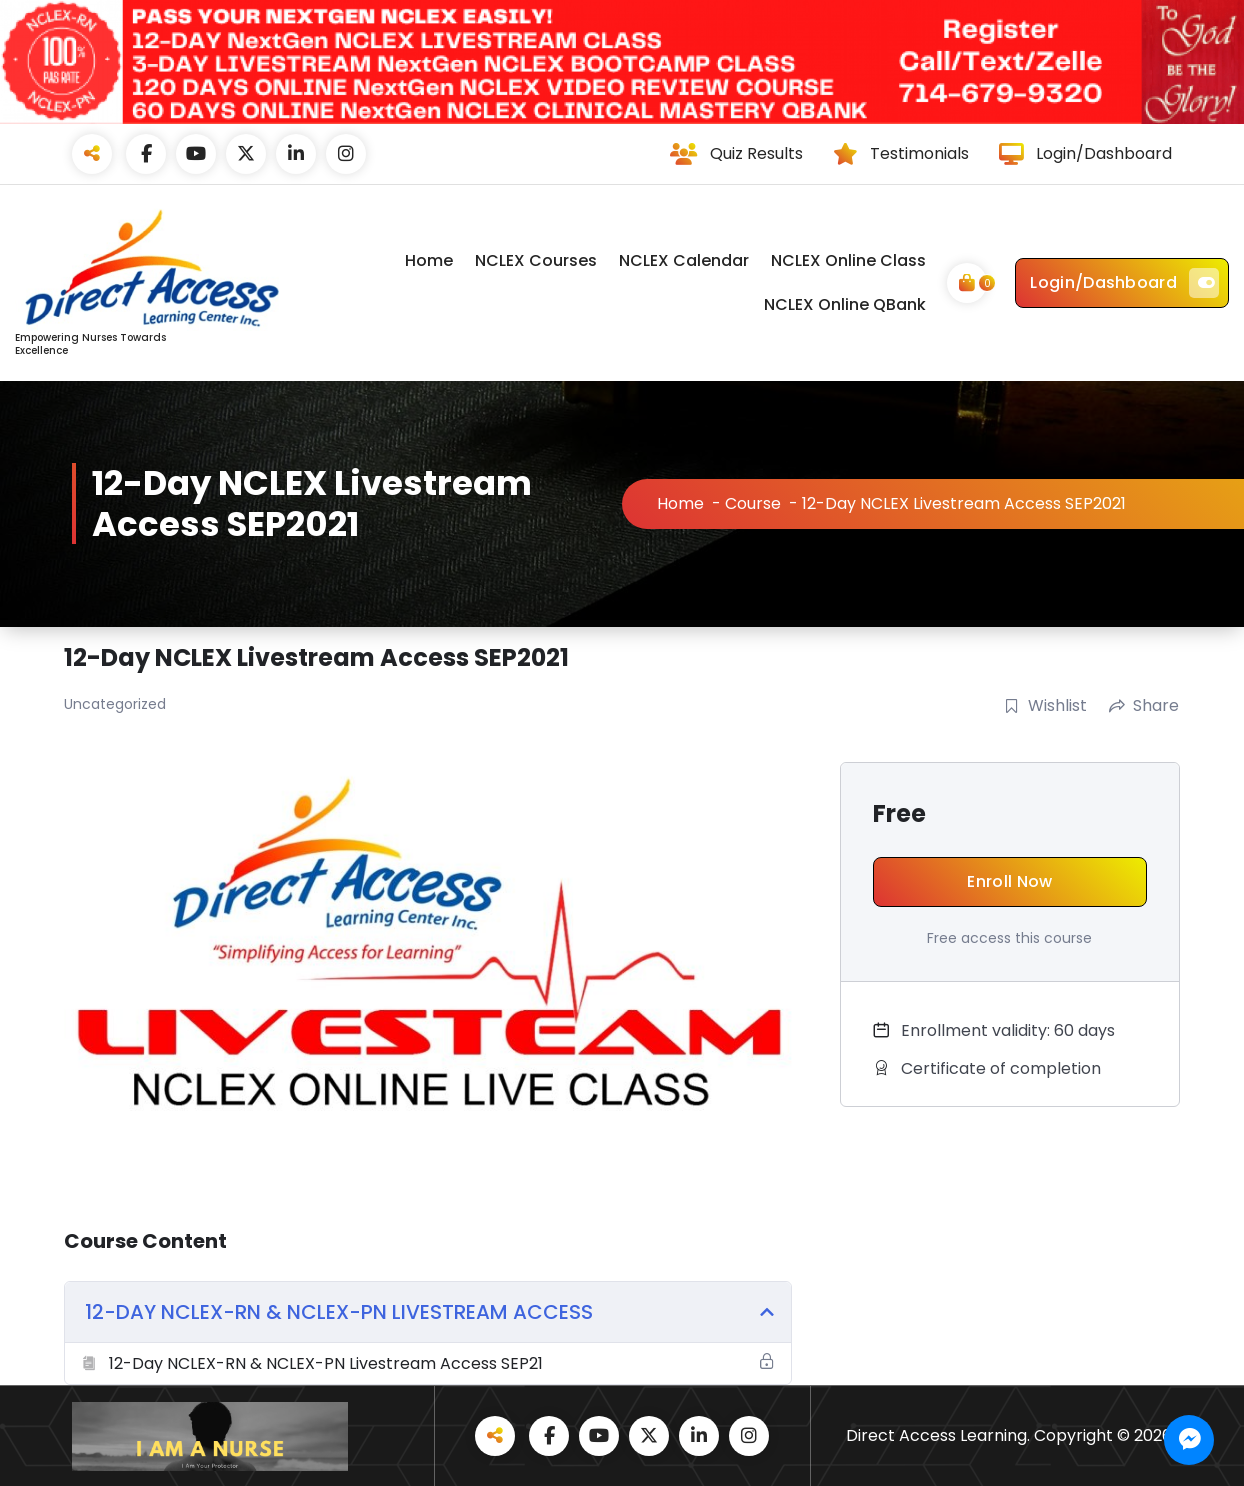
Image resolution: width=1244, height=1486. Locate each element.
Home (429, 260)
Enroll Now (1009, 881)
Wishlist (1045, 705)
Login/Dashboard (1124, 283)
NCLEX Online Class (848, 260)
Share (1144, 705)
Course (753, 503)
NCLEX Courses (536, 260)
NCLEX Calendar (684, 260)
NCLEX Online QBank (845, 304)
